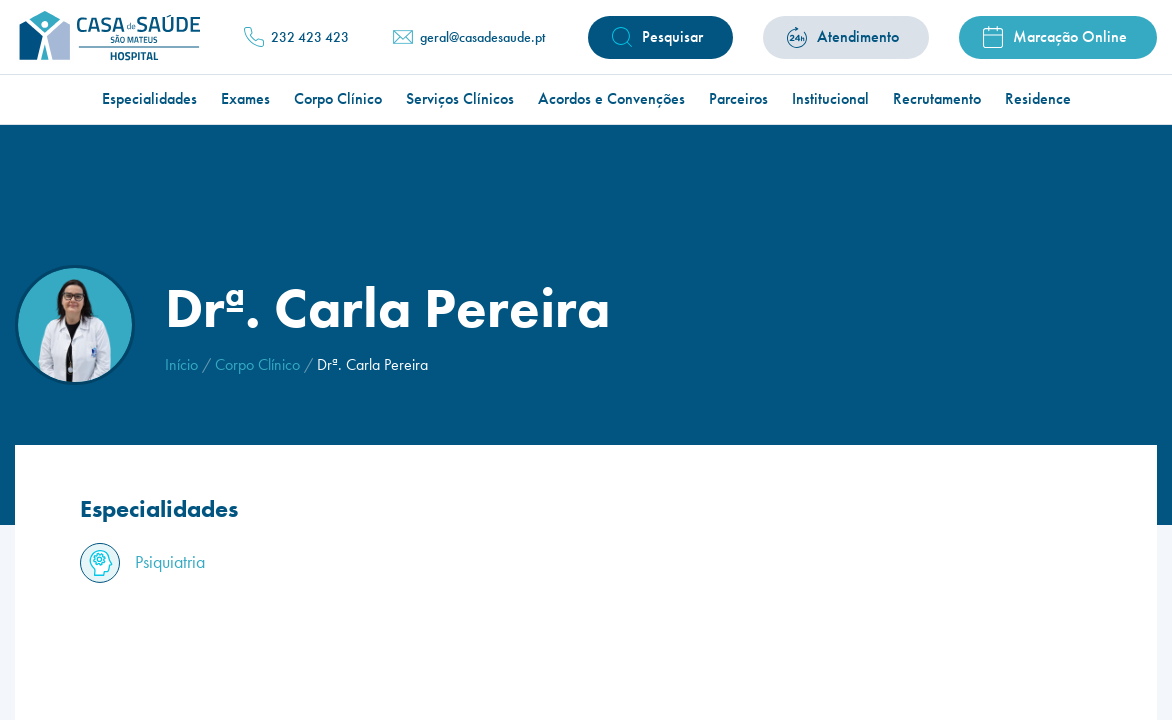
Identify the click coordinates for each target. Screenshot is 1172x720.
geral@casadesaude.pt (482, 37)
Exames (245, 99)
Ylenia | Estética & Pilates (528, 91)
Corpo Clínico (338, 99)
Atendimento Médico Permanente (772, 91)
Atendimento (858, 36)
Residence (1038, 99)
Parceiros (738, 99)
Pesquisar (672, 36)
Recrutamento (937, 99)
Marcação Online (1070, 36)
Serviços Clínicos (460, 99)
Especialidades (149, 99)
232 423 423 (310, 37)
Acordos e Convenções (611, 99)
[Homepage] (107, 37)
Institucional (830, 99)
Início (181, 364)
